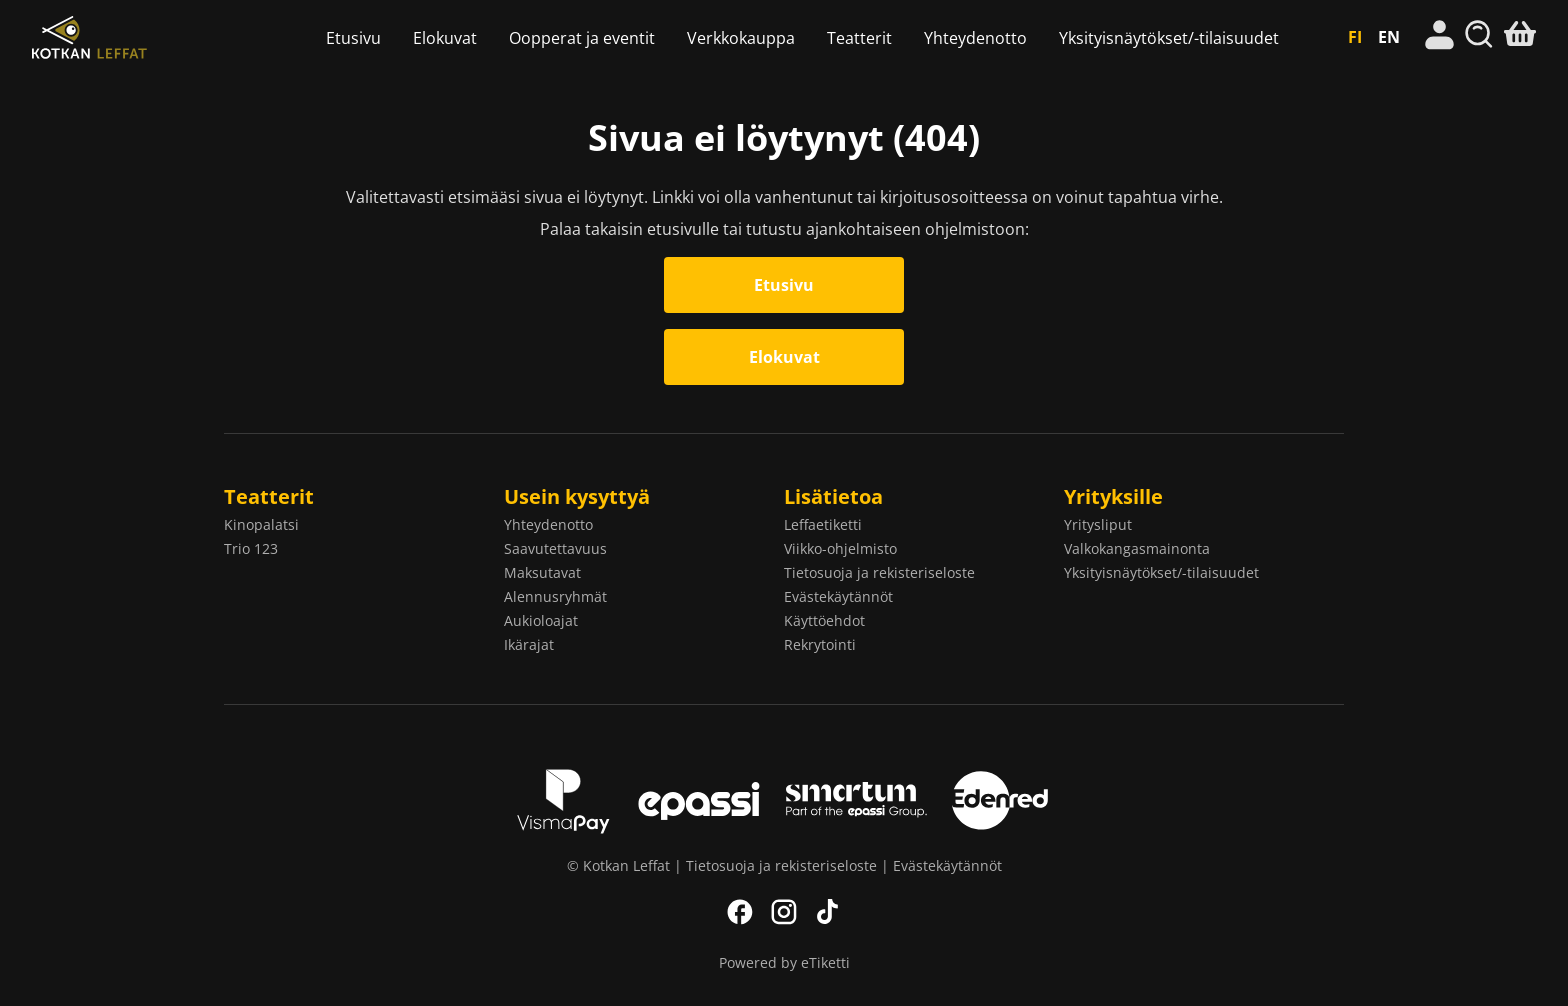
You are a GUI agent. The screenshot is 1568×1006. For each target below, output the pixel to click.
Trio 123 (251, 548)
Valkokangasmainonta (1137, 548)
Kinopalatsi (261, 524)
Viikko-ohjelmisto (840, 548)
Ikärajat (529, 644)
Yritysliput (1098, 524)
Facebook (740, 912)
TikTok (828, 912)
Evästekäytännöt (838, 596)
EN (1389, 37)
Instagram (784, 912)
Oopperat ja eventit (582, 38)
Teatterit (859, 38)
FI (1355, 37)
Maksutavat (542, 572)
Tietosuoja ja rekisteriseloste (879, 572)
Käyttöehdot (824, 620)
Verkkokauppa (741, 38)
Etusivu (353, 38)
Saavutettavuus (555, 548)
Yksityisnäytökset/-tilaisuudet (1169, 38)
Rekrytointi (820, 644)
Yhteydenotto (975, 38)
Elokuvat (445, 38)
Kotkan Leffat (145, 37)
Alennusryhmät (555, 596)
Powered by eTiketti (784, 962)
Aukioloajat (541, 620)
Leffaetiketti (823, 524)
